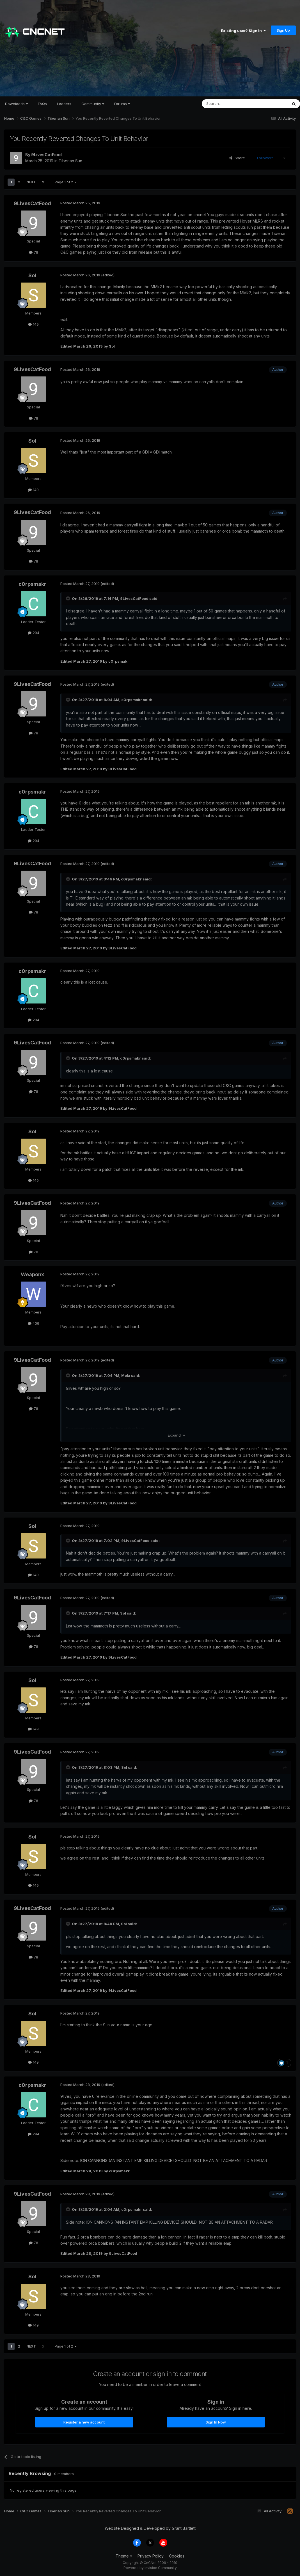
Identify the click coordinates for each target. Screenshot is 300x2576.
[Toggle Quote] (68, 598)
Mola (125, 1375)
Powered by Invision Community (150, 2568)
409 (33, 1323)
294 (33, 632)
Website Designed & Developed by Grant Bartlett (150, 2528)
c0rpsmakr (32, 584)
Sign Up (283, 30)
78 (33, 252)
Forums (122, 103)
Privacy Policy (151, 2556)
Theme (124, 2556)
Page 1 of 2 (66, 182)
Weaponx (32, 1274)
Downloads (16, 103)
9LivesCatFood (46, 154)
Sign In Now (216, 2422)
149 (33, 324)
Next (31, 182)
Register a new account (84, 2422)
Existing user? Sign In (243, 30)
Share (237, 158)
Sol (32, 275)
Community (92, 103)
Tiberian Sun (70, 160)
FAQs (42, 103)
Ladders (64, 103)
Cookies (176, 2556)
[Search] (230, 103)
